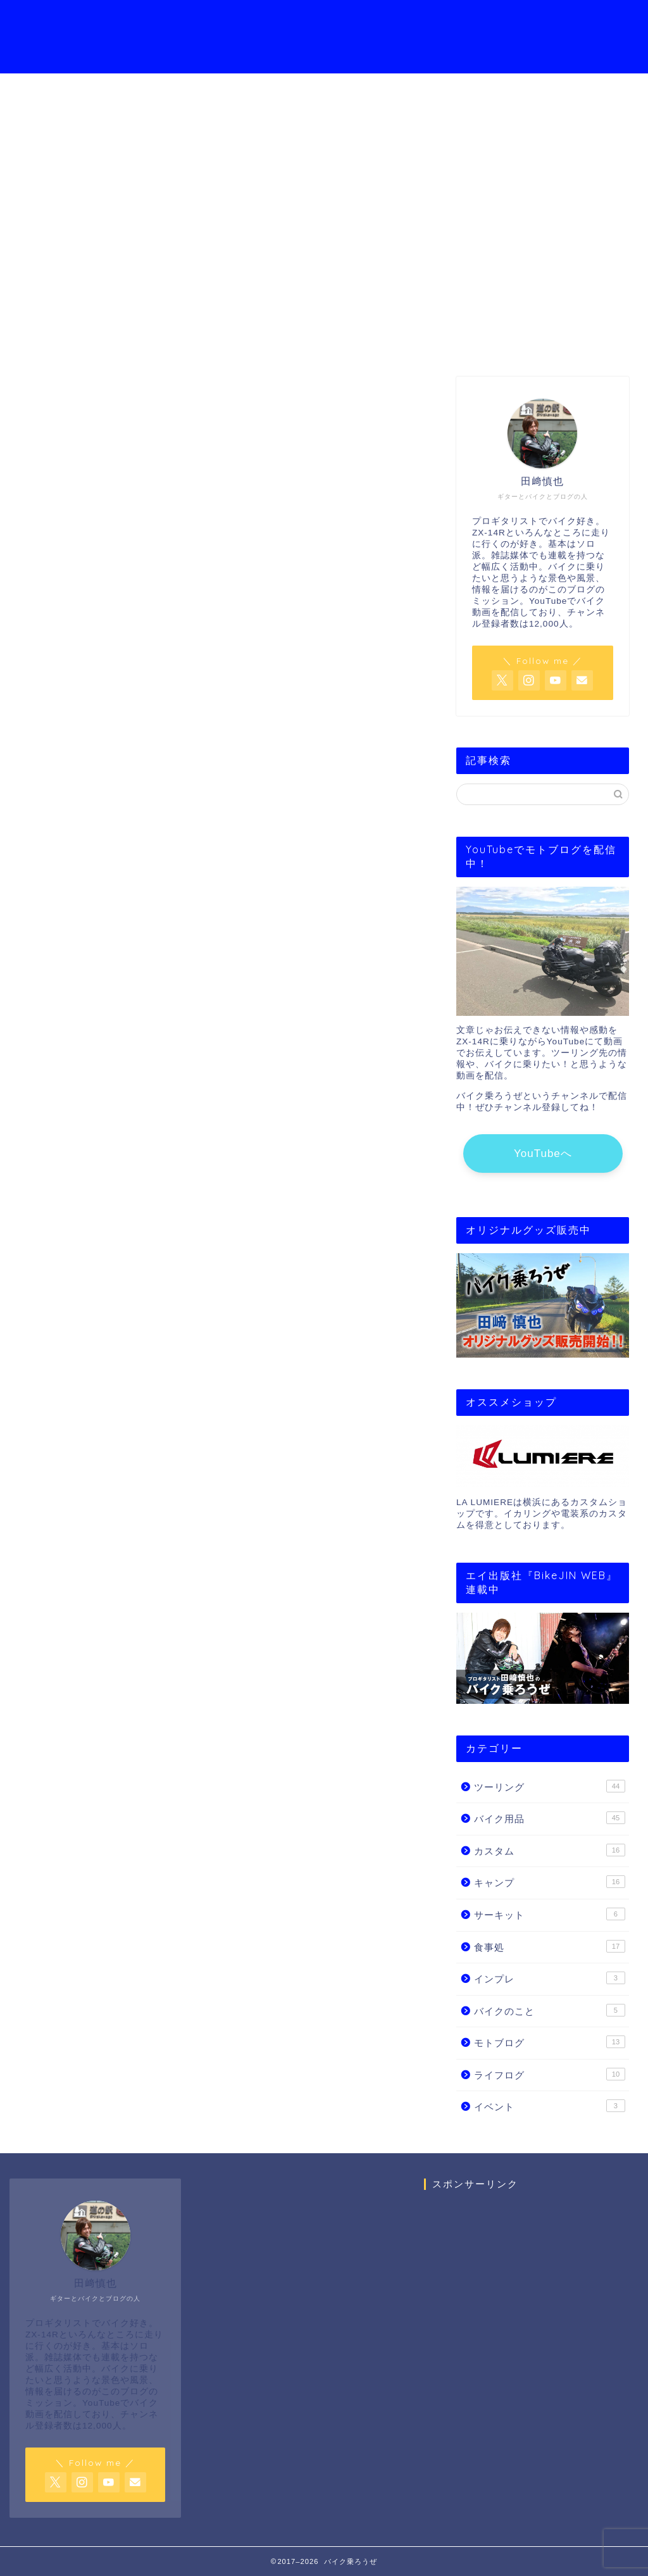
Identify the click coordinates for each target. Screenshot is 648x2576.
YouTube (324, 243)
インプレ (549, 1978)
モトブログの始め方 (422, 19)
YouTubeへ (543, 1153)
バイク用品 (549, 1817)
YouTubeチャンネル (309, 19)
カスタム (549, 1850)
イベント (549, 2105)
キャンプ (549, 1881)
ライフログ (549, 2074)
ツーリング (549, 1786)
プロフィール (210, 19)
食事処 (549, 1946)
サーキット (549, 1914)
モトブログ (549, 2041)
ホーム (144, 19)
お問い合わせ (519, 19)
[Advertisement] (531, 2319)
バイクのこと (549, 2010)
